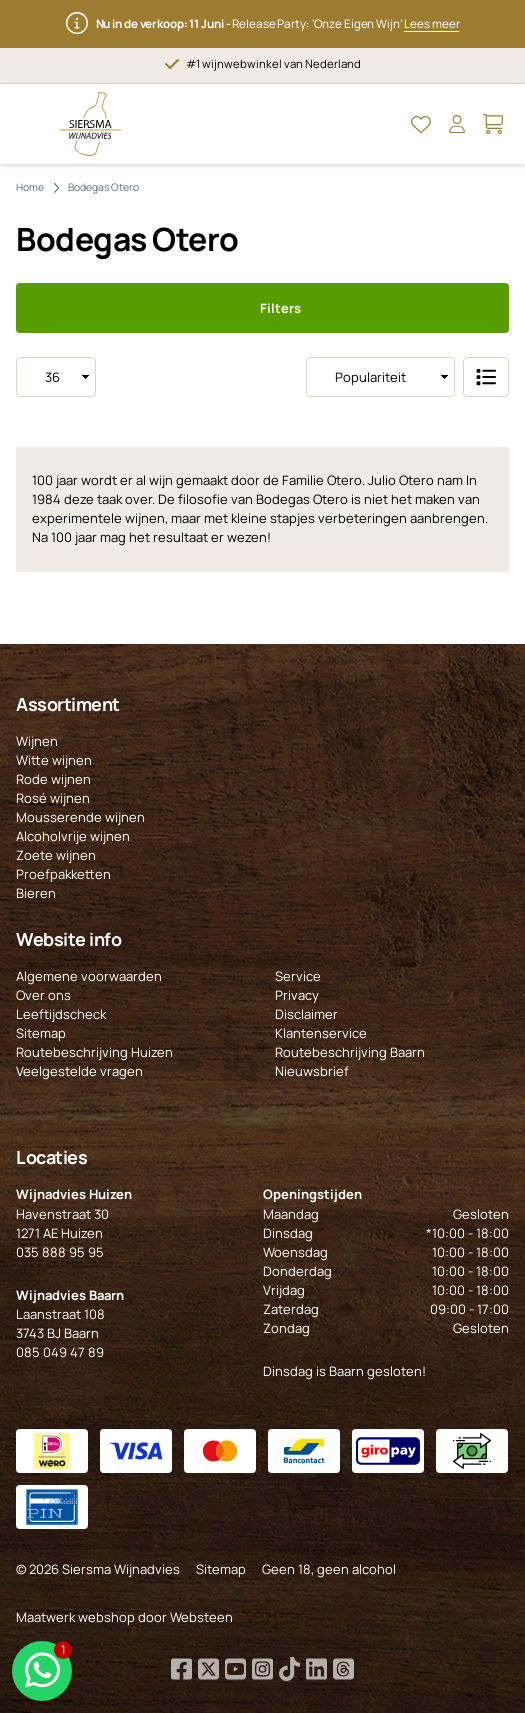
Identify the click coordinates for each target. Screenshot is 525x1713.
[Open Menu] (32, 124)
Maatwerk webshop (75, 1617)
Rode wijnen (53, 779)
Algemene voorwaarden (89, 976)
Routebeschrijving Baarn (350, 1052)
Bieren (36, 893)
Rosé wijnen (53, 798)
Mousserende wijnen (80, 817)
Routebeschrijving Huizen (94, 1052)
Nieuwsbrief (312, 1071)
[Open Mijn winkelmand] (493, 124)
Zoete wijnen (56, 855)
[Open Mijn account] (457, 124)
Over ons (43, 995)
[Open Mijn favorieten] (421, 124)
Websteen (201, 1617)
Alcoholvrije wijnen (73, 836)
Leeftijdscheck (61, 1014)
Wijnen (37, 741)
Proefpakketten (63, 874)
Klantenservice (321, 1033)
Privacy (297, 995)
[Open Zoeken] (385, 124)
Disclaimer (306, 1014)
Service (298, 976)
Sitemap (41, 1033)
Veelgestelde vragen (79, 1071)
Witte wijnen (54, 760)
